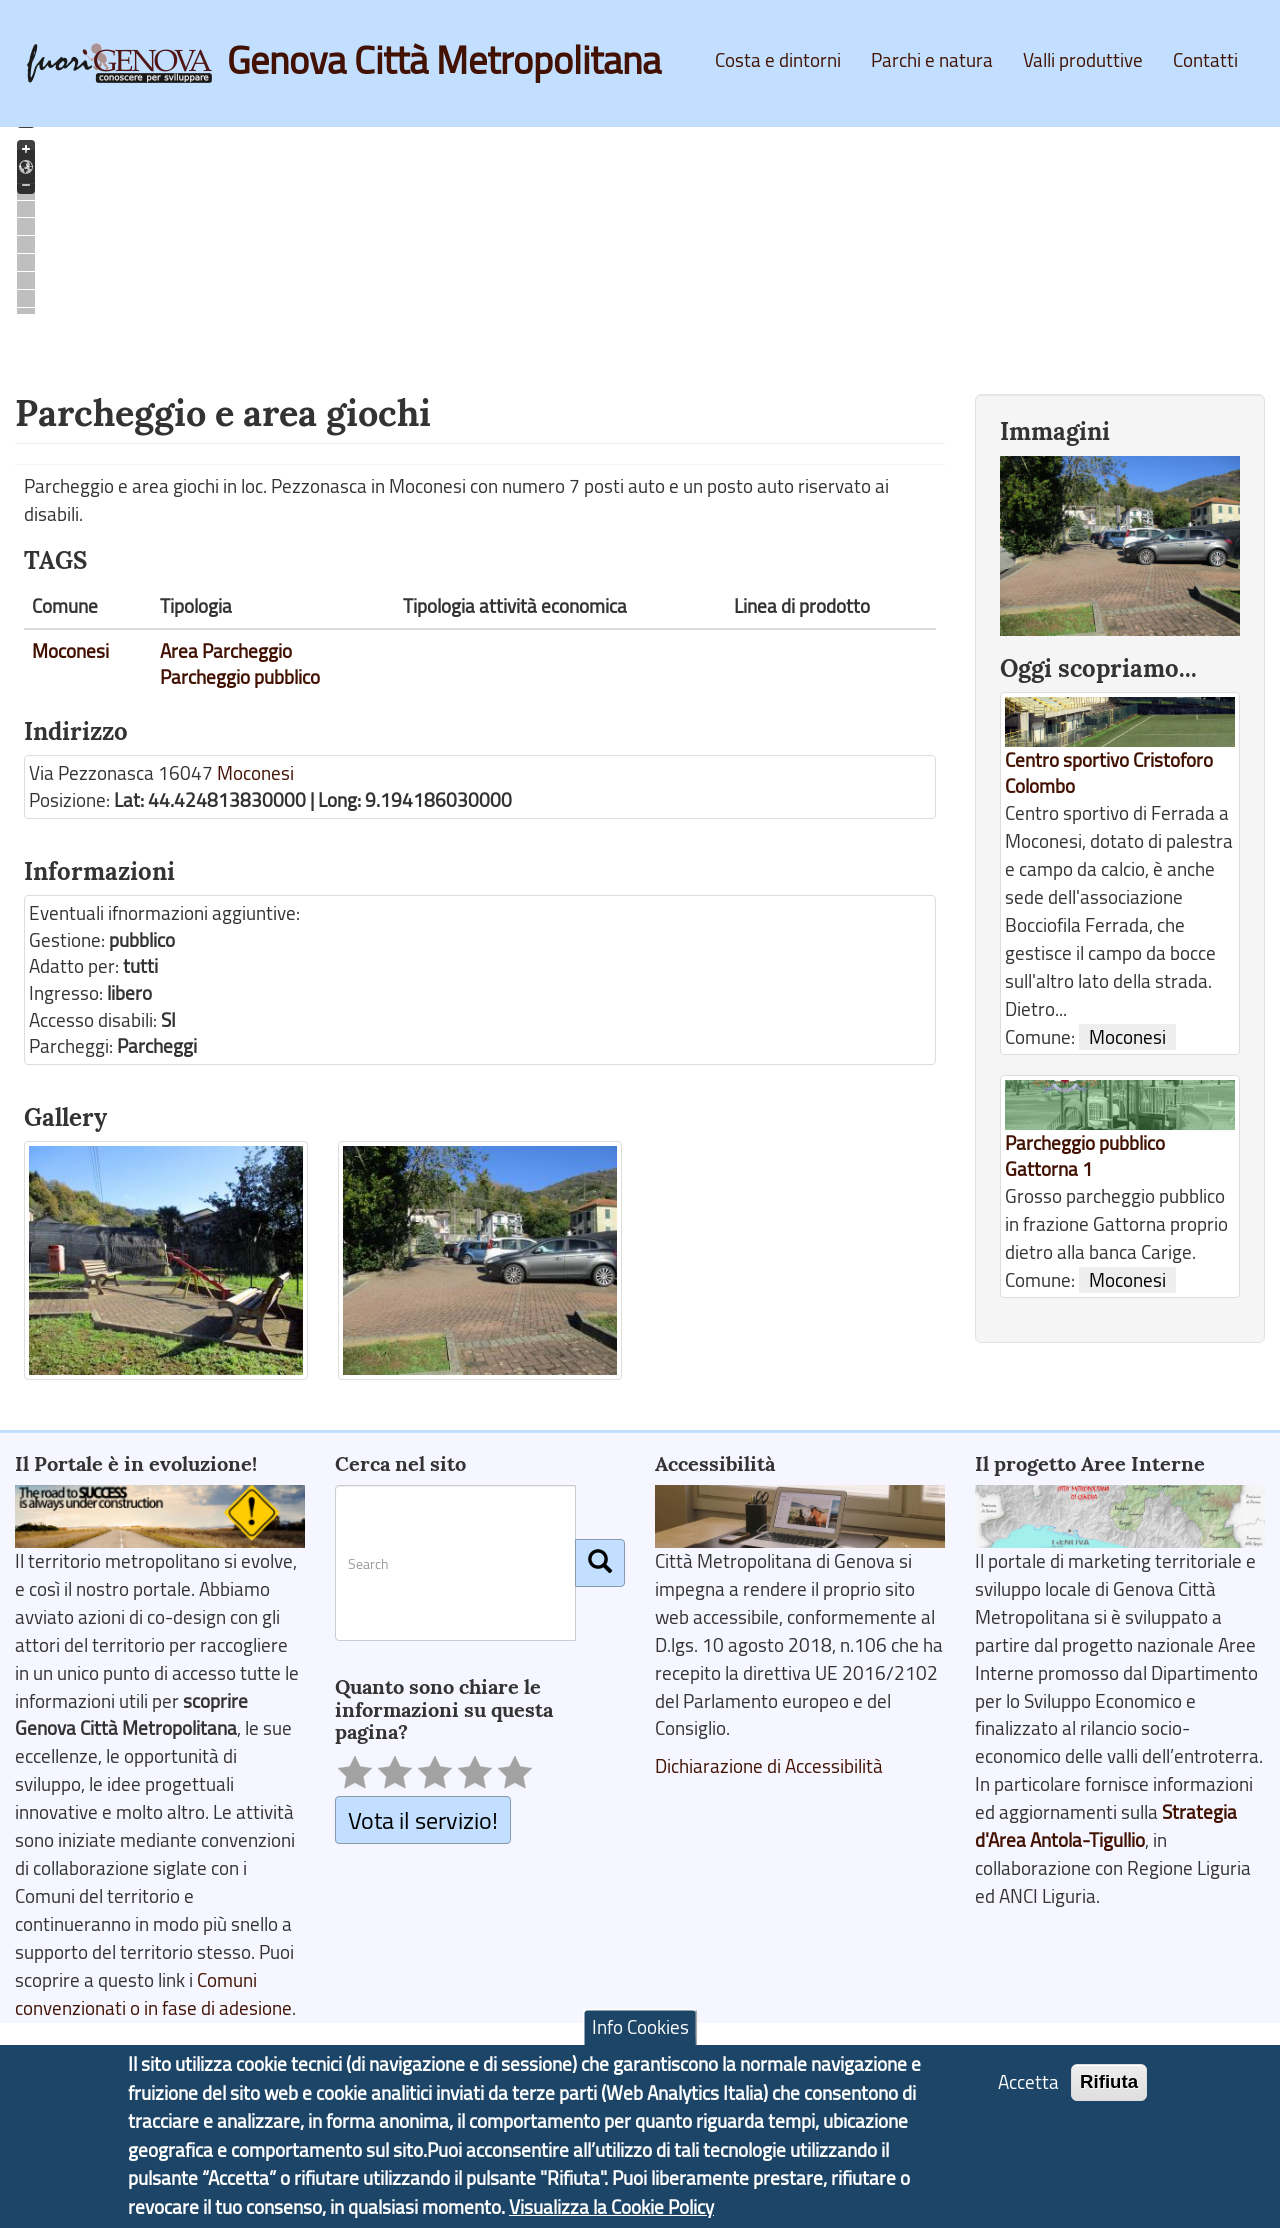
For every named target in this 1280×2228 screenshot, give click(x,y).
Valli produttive (1083, 60)
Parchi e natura (932, 60)
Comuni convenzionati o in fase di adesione (153, 1994)
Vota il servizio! (423, 1819)
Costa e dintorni (778, 60)
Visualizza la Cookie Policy (611, 2209)
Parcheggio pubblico (240, 677)
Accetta (1028, 2085)
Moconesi (70, 651)
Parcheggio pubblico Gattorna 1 (1085, 1156)
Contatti (1205, 60)
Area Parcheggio (226, 651)
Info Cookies (640, 2030)
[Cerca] (600, 1563)
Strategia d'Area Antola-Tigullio (1106, 1826)
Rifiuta (1109, 2084)
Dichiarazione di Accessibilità (769, 1766)
